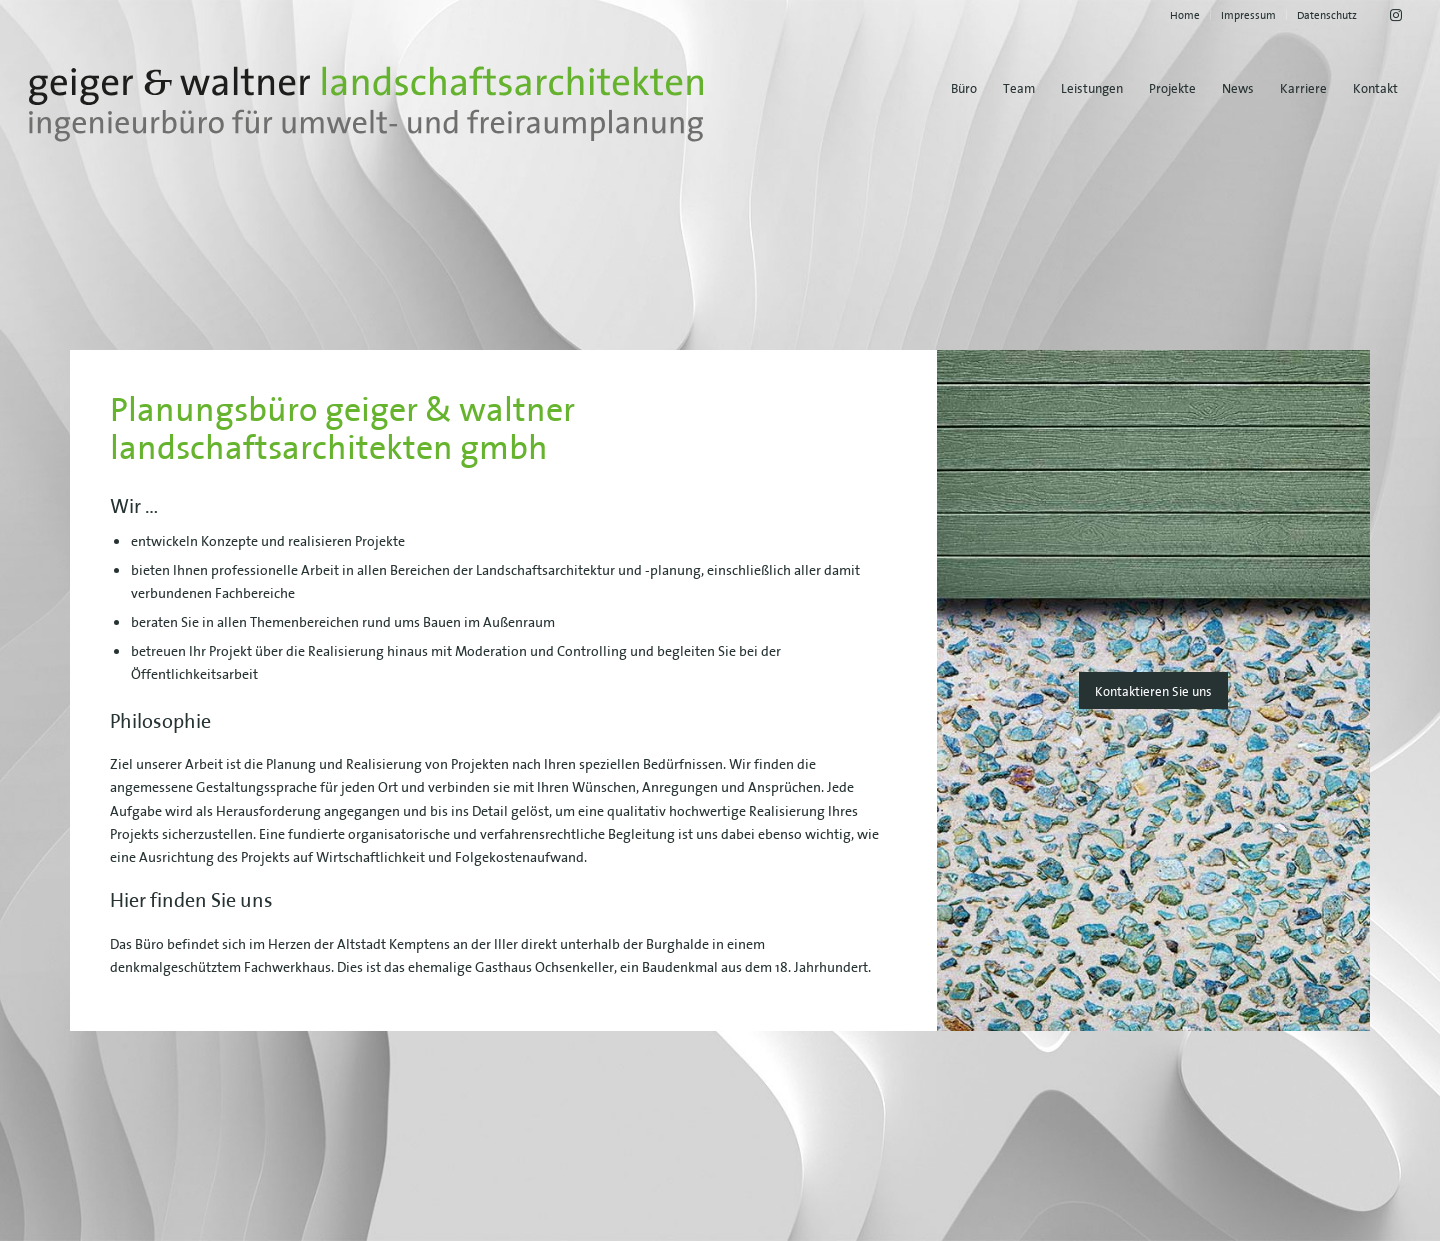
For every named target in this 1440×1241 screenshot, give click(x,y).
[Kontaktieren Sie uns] (1153, 691)
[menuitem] (1185, 15)
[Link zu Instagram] (1396, 15)
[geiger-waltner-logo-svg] (366, 104)
